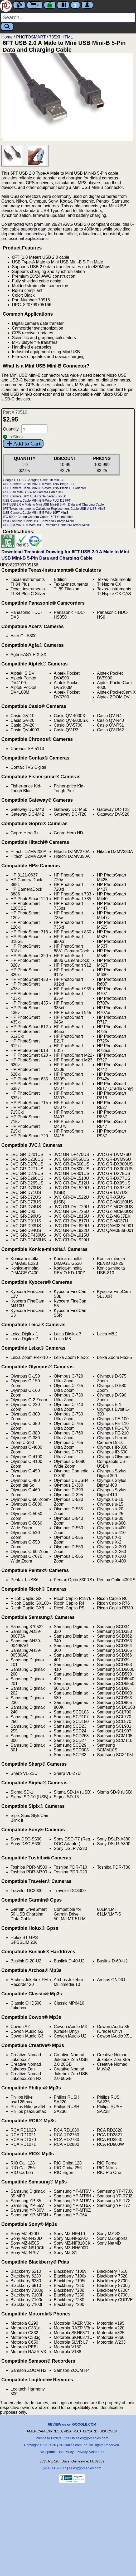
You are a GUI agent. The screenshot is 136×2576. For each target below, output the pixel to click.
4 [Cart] (35, 5)
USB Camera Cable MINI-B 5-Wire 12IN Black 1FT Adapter (44, 488)
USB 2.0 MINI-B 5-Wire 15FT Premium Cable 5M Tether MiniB (46, 525)
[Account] (87, 5)
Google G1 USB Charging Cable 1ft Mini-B (33, 480)
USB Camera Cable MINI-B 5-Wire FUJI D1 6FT (37, 500)
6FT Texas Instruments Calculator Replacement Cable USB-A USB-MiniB (54, 509)
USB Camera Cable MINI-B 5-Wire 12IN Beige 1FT (39, 484)
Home (7, 37)
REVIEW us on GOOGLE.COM (72, 2424)
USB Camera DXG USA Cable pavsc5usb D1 (34, 496)
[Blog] (19, 5)
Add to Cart (23, 443)
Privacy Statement (90, 2452)
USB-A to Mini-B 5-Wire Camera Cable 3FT (33, 492)
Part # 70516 (15, 412)
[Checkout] (50, 5)
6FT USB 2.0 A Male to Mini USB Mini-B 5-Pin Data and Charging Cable (53, 504)
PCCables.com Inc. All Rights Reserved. (89, 2445)
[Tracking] (63, 5)
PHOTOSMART (31, 37)
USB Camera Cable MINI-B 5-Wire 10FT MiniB (36, 513)
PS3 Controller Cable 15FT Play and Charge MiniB (38, 521)
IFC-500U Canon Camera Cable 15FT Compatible (38, 517)
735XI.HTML (61, 37)
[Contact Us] (75, 5)
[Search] (68, 17)
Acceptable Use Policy (57, 2452)
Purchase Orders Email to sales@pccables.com (72, 2438)
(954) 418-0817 (54, 2468)
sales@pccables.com (85, 2468)
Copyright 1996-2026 (40, 2445)
